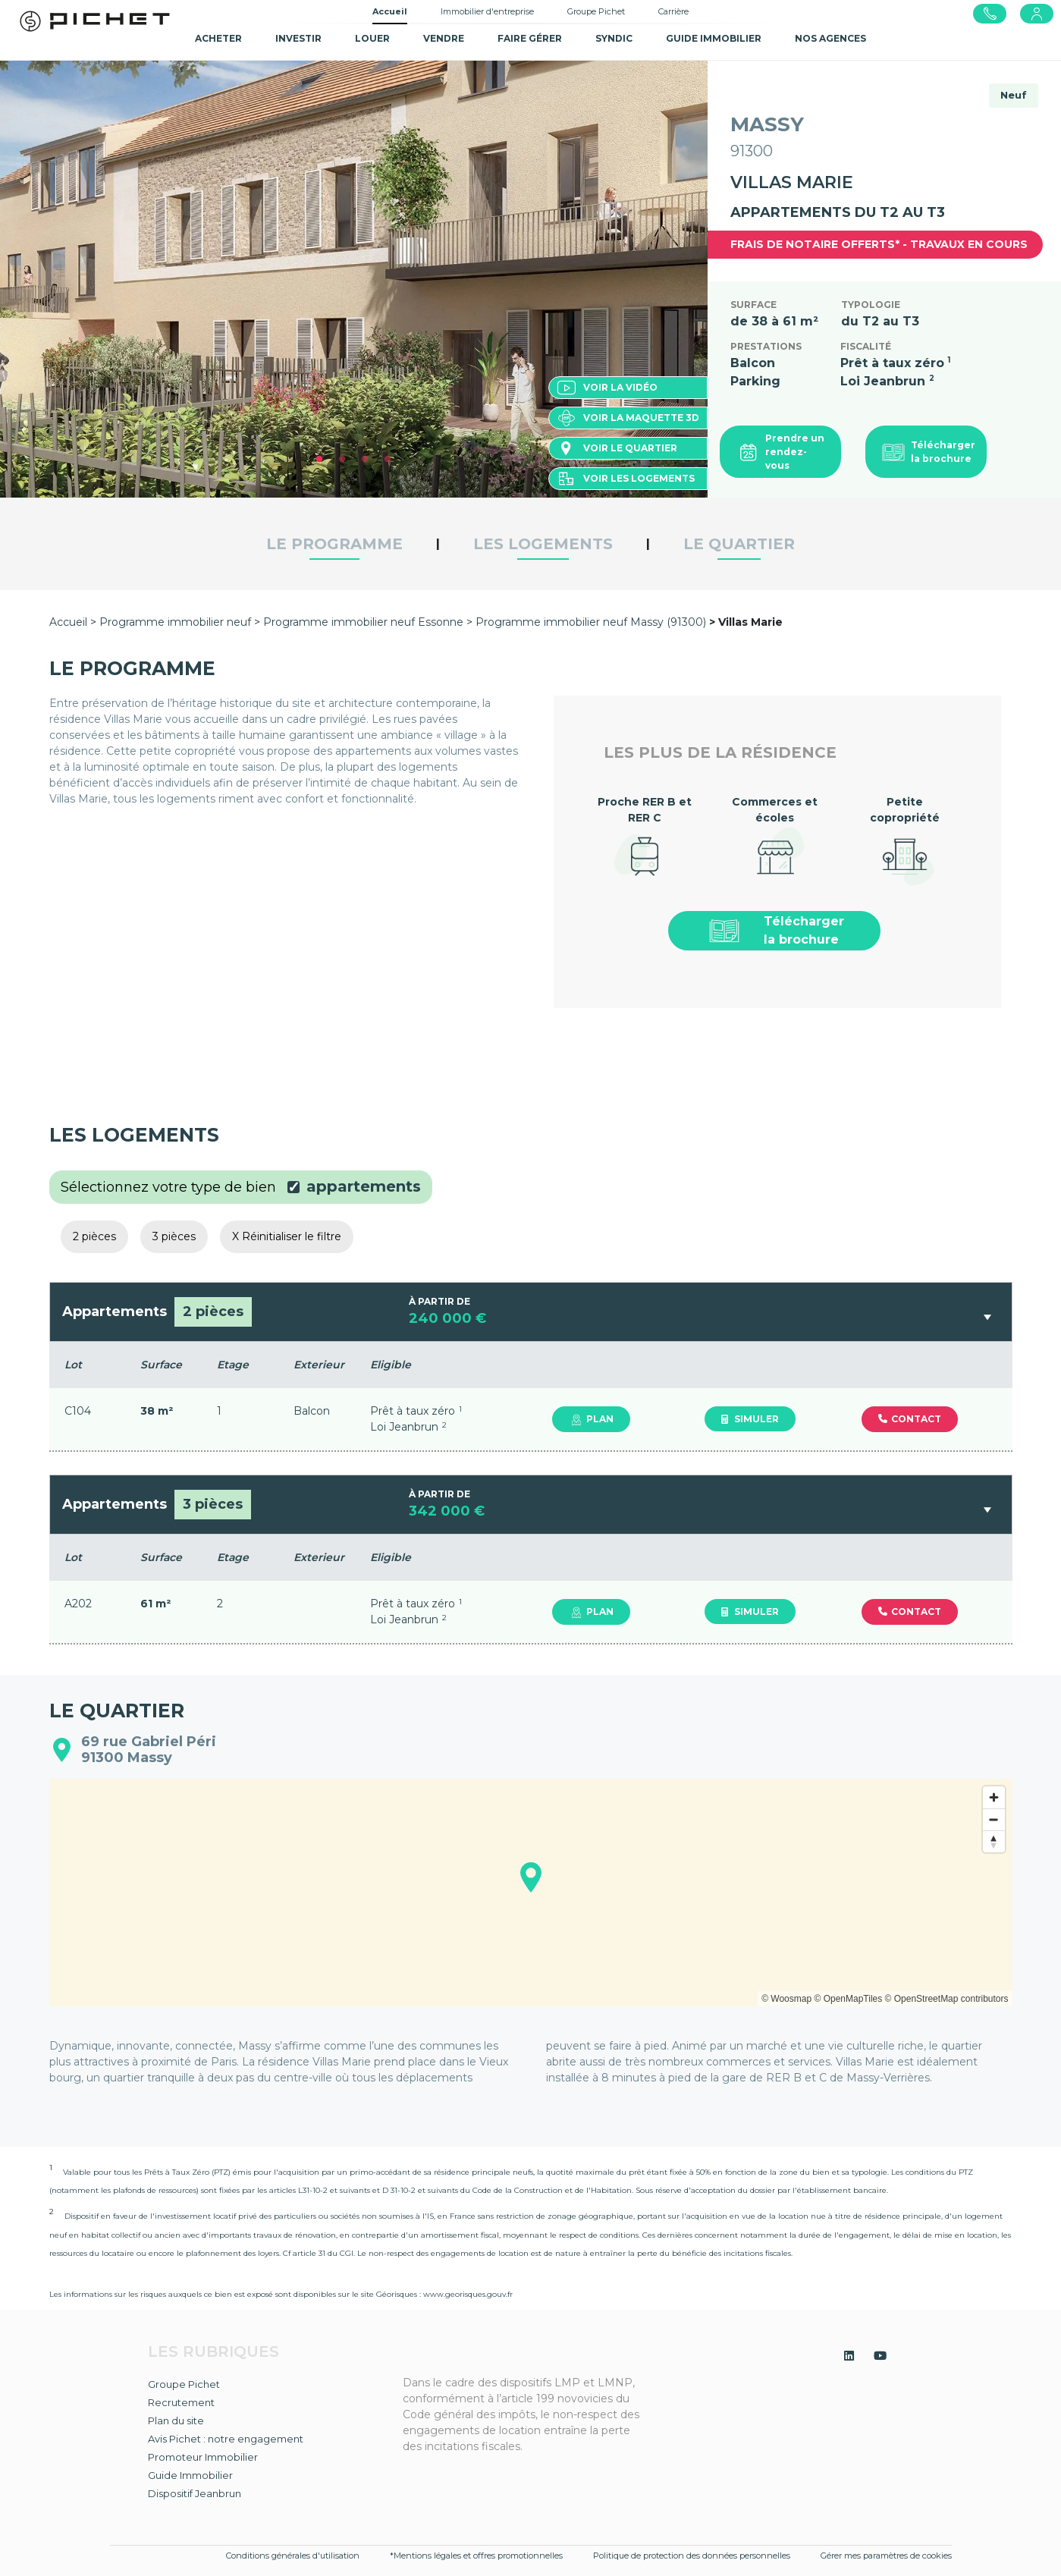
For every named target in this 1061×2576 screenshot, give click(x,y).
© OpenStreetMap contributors (947, 1998)
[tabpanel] (354, 279)
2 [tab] (342, 459)
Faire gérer (530, 38)
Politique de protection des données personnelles (691, 2555)
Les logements (543, 544)
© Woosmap (786, 1998)
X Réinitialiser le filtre (286, 1236)
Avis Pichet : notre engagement (225, 2439)
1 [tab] (319, 459)
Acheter (218, 38)
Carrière (673, 11)
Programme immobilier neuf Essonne (363, 622)
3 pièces (174, 1236)
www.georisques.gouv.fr (468, 2294)
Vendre (443, 38)
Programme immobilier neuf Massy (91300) (591, 622)
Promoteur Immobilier (203, 2457)
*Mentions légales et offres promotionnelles (476, 2555)
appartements (363, 1186)
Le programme (334, 544)
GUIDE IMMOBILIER (713, 38)
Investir (298, 38)
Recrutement (181, 2402)
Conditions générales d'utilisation (292, 2555)
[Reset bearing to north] (994, 1841)
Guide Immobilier (190, 2475)
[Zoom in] (994, 1797)
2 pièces (94, 1236)
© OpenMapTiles (848, 1998)
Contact (909, 1419)
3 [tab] (364, 459)
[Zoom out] (994, 1819)
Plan (591, 1419)
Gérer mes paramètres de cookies (886, 2555)
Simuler (750, 1419)
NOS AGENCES (830, 38)
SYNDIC (614, 38)
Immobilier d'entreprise (487, 11)
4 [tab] (387, 459)
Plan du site (176, 2420)
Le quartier (739, 544)
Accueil (389, 11)
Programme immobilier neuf (176, 622)
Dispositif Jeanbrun (194, 2493)
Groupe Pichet (596, 11)
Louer (372, 38)
